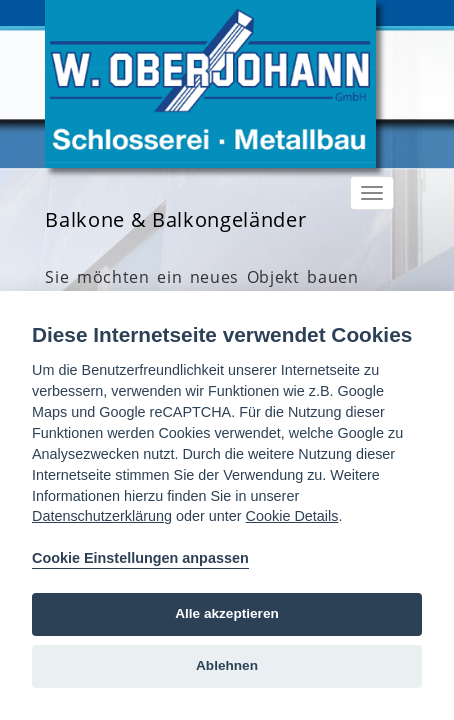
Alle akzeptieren (227, 613)
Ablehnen (227, 665)
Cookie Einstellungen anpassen (140, 558)
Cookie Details (292, 516)
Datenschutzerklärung (102, 516)
